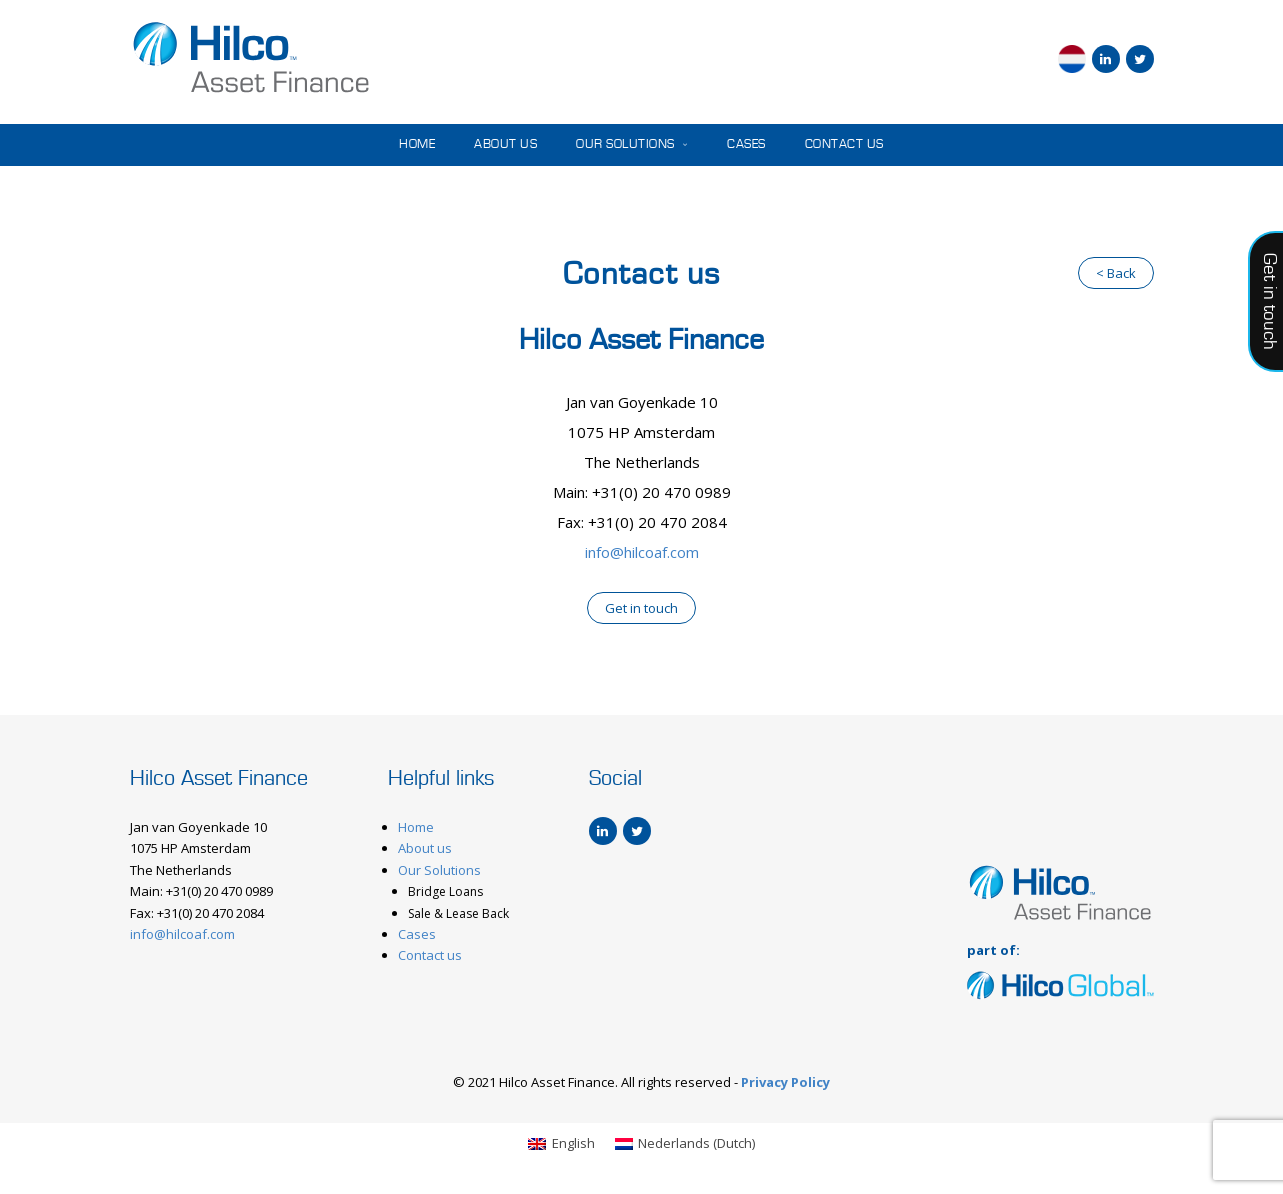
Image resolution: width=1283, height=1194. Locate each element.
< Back (1116, 273)
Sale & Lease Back (458, 913)
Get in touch (641, 608)
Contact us (844, 144)
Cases (746, 144)
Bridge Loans (445, 891)
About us (505, 144)
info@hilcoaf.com (642, 552)
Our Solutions (632, 144)
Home (417, 144)
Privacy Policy (785, 1082)
